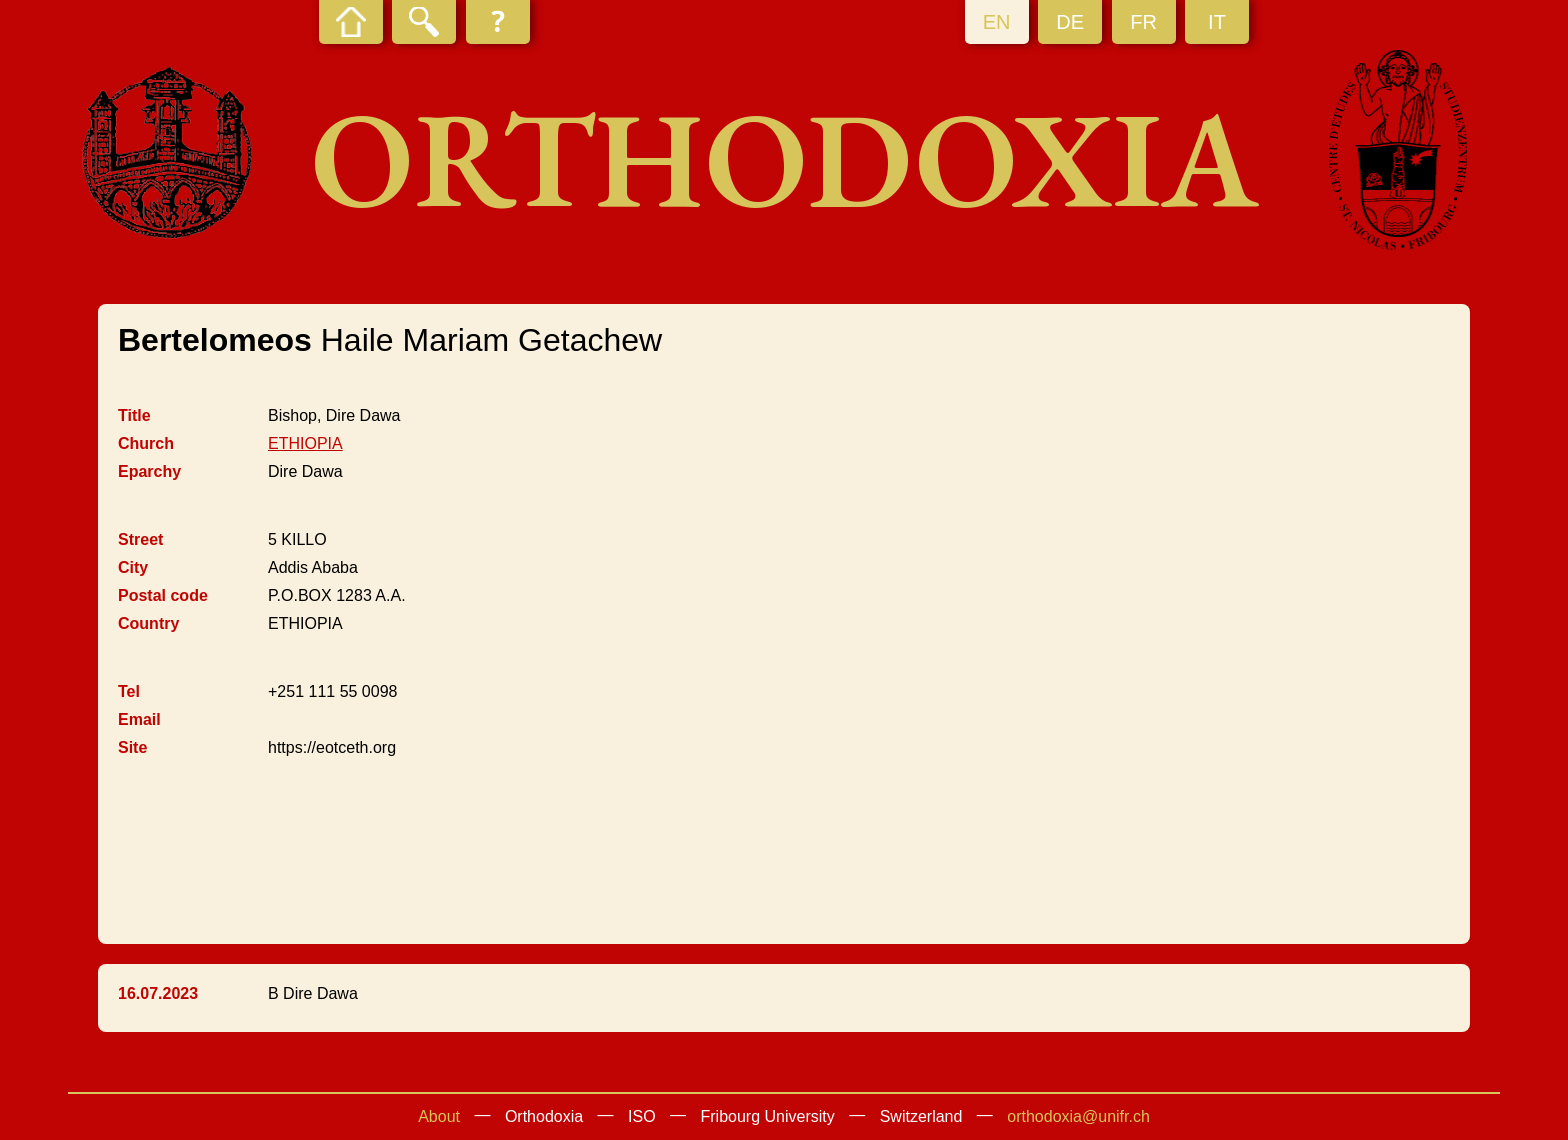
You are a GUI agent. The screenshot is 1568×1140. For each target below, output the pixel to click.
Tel (129, 691)
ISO (642, 1116)
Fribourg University (768, 1116)
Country (148, 623)
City (133, 567)
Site (132, 747)
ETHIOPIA (305, 443)
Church (146, 443)
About (439, 1116)
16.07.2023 (158, 993)
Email (139, 719)
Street (140, 539)
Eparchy (149, 471)
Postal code (163, 595)
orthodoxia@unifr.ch (1078, 1116)
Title (134, 415)
